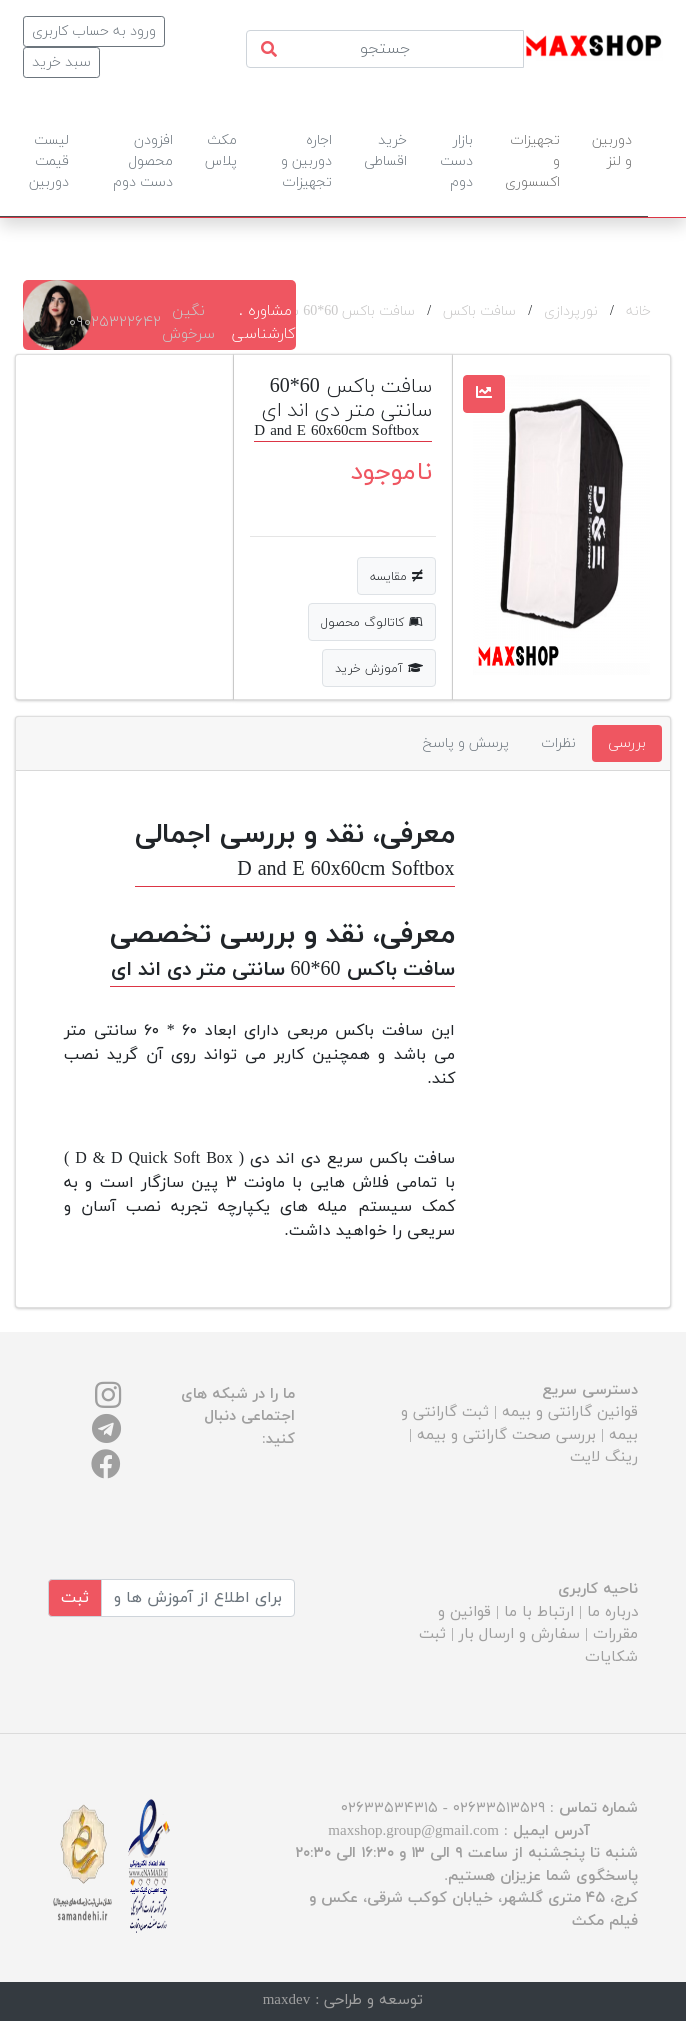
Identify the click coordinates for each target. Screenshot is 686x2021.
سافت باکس (479, 311)
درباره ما (612, 1612)
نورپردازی (571, 311)
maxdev (286, 2000)
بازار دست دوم (456, 161)
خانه (638, 311)
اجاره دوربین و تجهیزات (306, 161)
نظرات (558, 743)
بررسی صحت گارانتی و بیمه (506, 1435)
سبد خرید (61, 62)
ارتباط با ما (539, 1612)
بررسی (627, 743)
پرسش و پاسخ (466, 743)
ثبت (75, 1598)
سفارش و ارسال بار (519, 1634)
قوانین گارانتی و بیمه (570, 1412)
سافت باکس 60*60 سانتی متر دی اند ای (297, 311)
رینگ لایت (604, 1457)
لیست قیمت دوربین (49, 161)
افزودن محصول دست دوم (143, 161)
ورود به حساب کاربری (94, 31)
